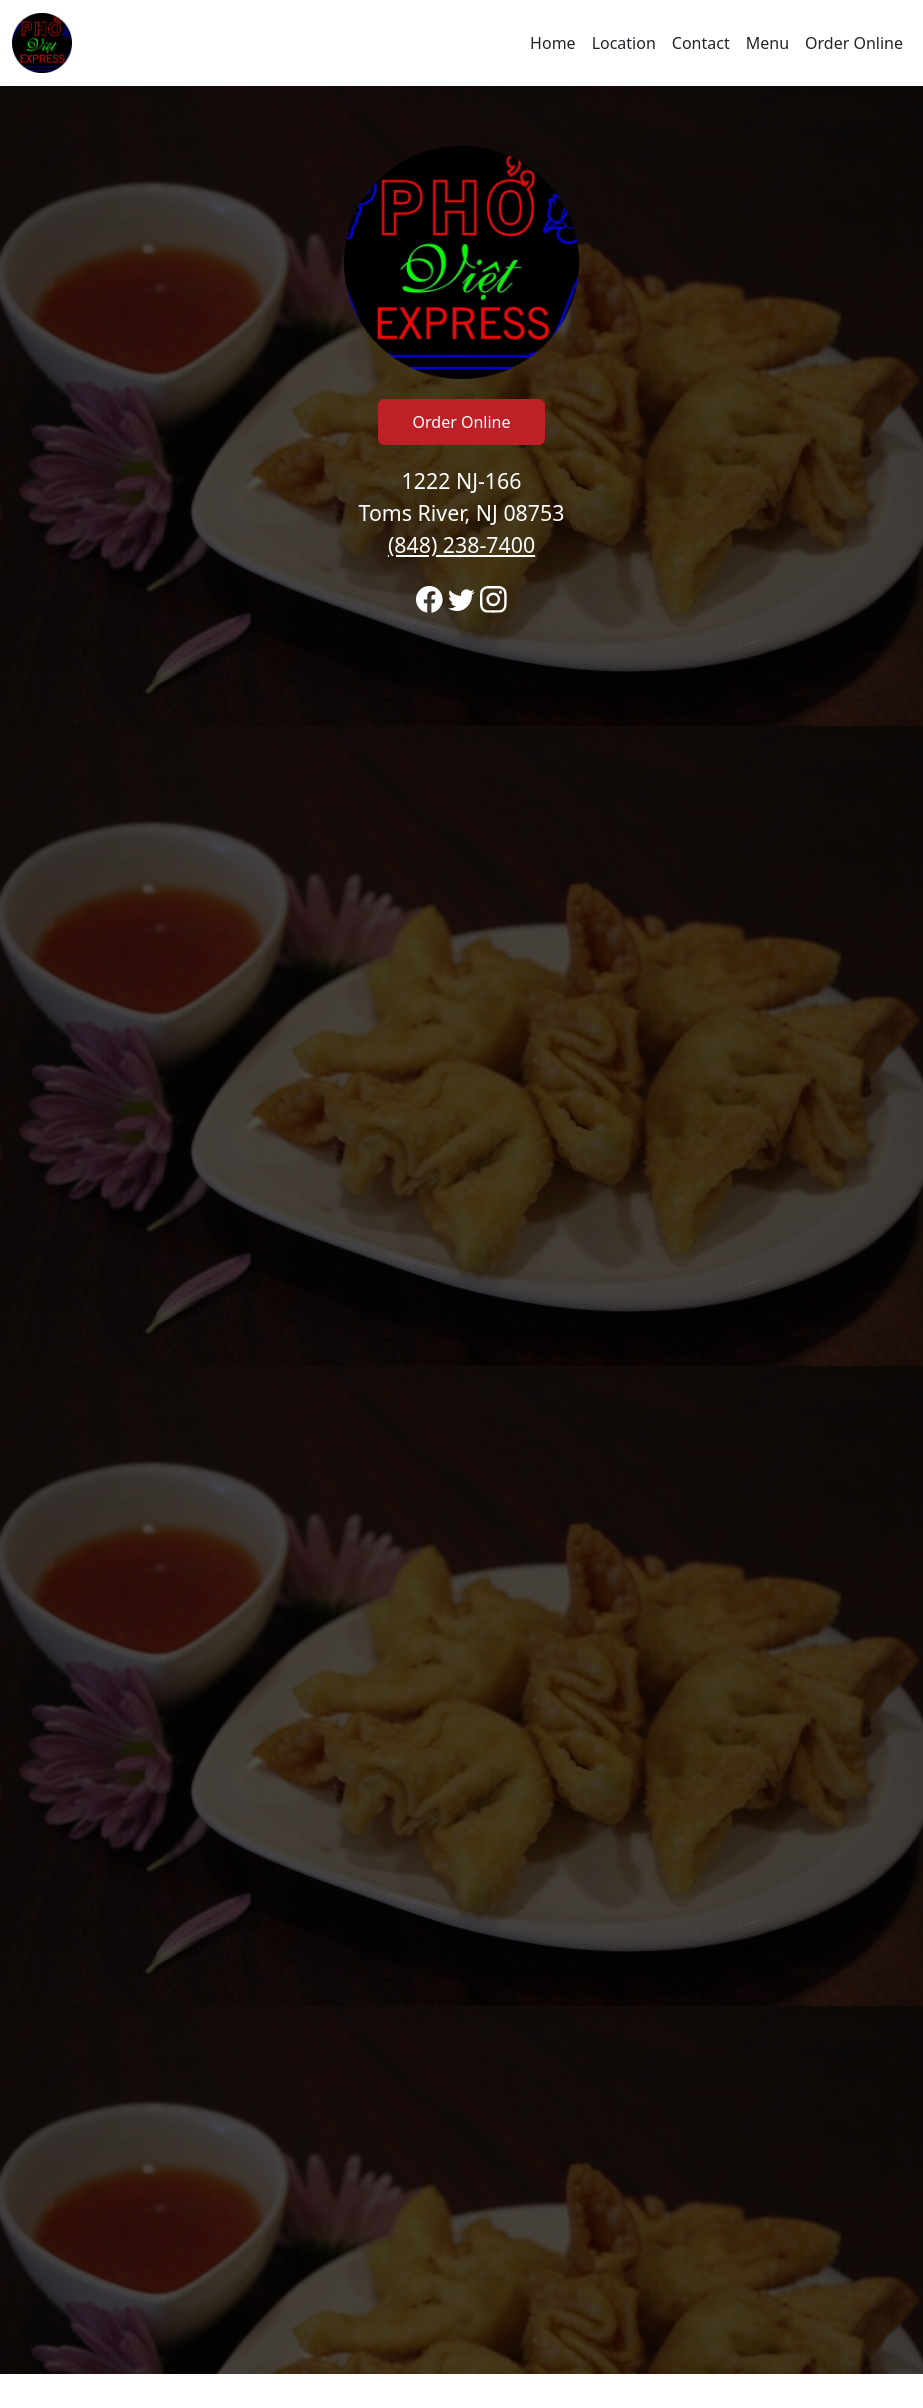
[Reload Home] (42, 43)
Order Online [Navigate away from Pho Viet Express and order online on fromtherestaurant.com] (854, 43)
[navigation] (461, 43)
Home (553, 43)
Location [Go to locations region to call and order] (624, 43)
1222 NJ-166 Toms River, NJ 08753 (462, 512)
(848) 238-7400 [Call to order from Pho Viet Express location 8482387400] (461, 544)
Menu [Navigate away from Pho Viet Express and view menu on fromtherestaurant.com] (767, 43)
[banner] (461, 1230)
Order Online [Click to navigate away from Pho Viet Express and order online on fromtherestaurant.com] (462, 422)
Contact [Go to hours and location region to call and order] (701, 43)
